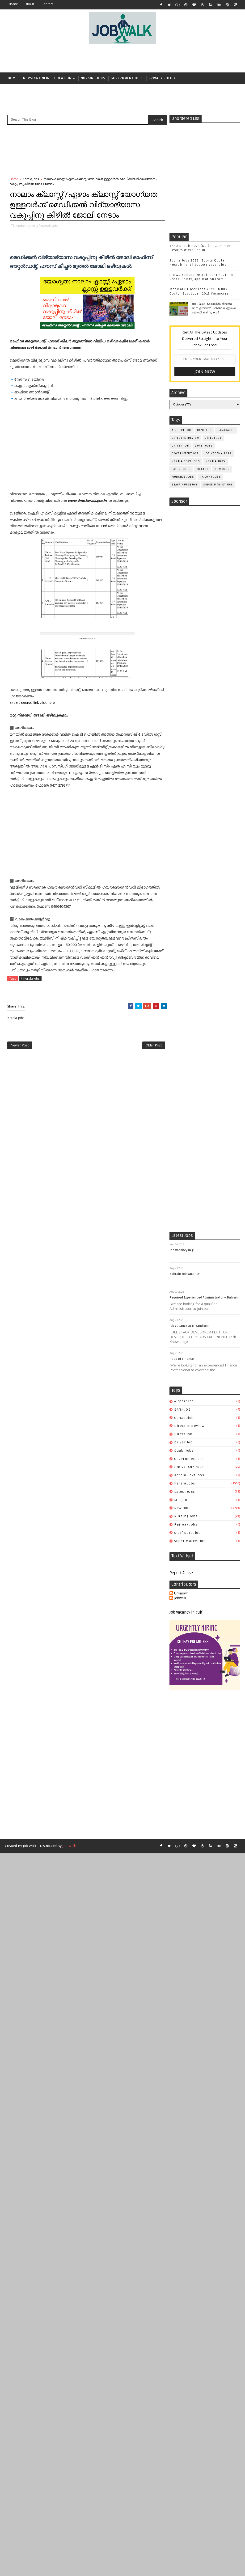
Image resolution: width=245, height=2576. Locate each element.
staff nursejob (184, 484)
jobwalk (180, 1598)
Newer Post (20, 1045)
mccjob (203, 469)
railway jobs (210, 477)
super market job (217, 484)
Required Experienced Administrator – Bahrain (204, 1297)
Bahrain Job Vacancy (184, 1274)
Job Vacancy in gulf (183, 1250)
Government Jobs (127, 78)
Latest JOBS (181, 469)
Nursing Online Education (47, 78)
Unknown (181, 1593)
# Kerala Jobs (30, 978)
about (29, 4)
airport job (181, 430)
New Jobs (222, 469)
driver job (180, 445)
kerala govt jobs (186, 461)
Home (13, 4)
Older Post (154, 1045)
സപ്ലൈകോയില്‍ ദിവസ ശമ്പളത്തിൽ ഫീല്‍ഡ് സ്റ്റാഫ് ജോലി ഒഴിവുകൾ (214, 308)
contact (47, 4)
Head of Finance (181, 1359)
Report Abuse (181, 1573)
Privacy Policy (162, 78)
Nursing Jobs (93, 78)
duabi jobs (203, 445)
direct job (213, 438)
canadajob (226, 430)
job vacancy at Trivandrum (189, 1326)
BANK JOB (204, 430)
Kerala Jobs (31, 179)
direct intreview (185, 438)
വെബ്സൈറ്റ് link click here (32, 702)
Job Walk (29, 1845)
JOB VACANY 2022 (218, 453)
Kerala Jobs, (50, 225)
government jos (185, 453)
